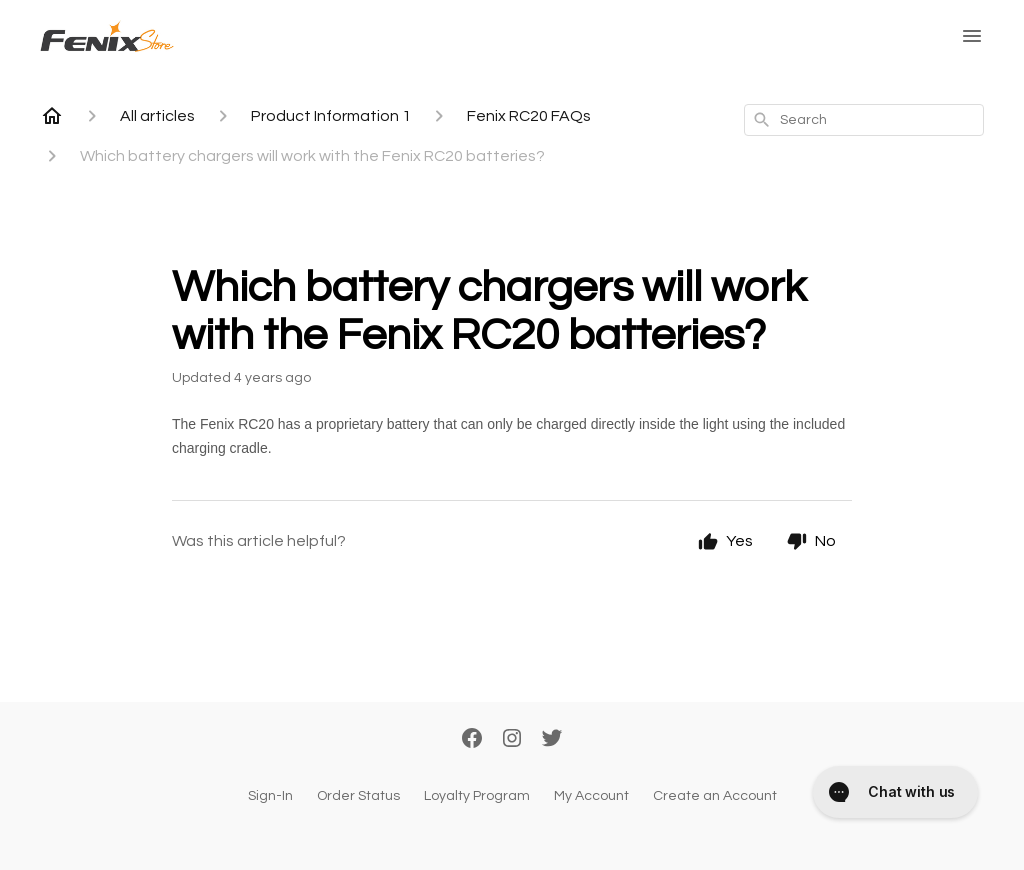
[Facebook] (472, 740)
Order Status (358, 796)
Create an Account (715, 796)
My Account (591, 796)
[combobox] (864, 120)
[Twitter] (552, 740)
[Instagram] (512, 740)
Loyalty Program (477, 796)
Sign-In (270, 796)
